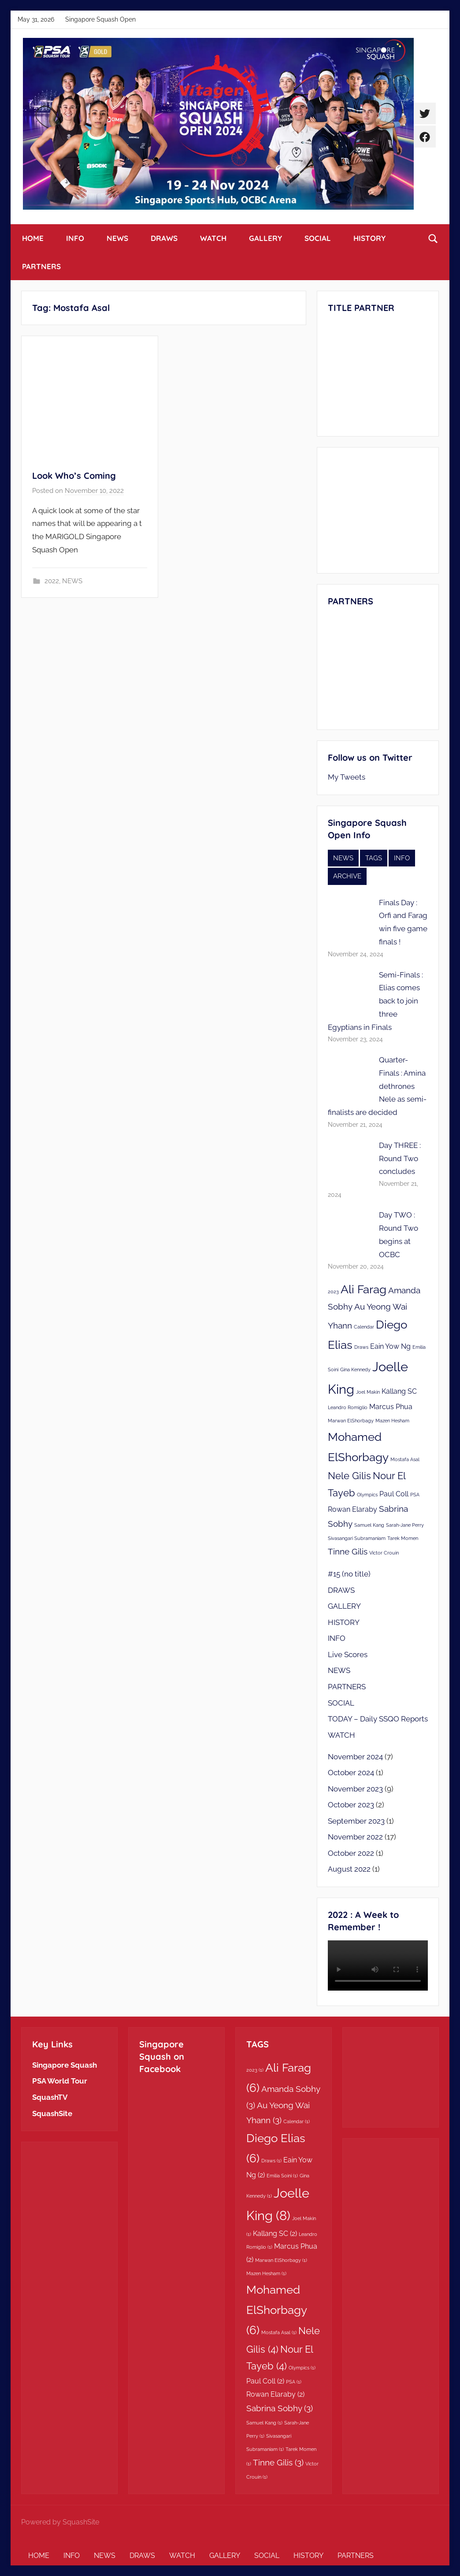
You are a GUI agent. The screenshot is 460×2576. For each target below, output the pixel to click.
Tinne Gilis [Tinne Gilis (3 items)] (347, 1552)
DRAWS (164, 238)
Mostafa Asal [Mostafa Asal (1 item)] (404, 1459)
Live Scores (347, 1654)
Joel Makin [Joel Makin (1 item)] (368, 1392)
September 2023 (356, 1821)
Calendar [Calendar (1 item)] (364, 1326)
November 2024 (355, 1756)
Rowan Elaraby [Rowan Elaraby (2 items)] (352, 1509)
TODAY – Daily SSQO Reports (378, 1718)
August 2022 (349, 1869)
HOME (33, 238)
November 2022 (355, 1836)
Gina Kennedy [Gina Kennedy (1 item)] (355, 1369)
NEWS (117, 238)
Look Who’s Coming (74, 475)
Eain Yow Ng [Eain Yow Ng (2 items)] (390, 1346)
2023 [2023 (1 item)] (333, 1291)
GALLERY (265, 238)
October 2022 (351, 1853)
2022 (52, 581)
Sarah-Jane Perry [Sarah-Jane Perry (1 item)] (405, 1525)
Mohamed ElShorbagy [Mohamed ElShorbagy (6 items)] (276, 2310)
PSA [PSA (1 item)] (414, 1494)
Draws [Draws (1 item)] (361, 1347)
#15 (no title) (349, 1573)
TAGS (373, 858)
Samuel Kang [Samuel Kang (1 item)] (369, 1525)
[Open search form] (433, 238)
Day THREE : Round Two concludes (400, 1158)
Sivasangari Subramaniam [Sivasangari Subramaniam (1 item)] (357, 1538)
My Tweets (346, 777)
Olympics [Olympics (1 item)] (367, 1494)
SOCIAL (317, 238)
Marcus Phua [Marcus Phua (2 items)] (390, 1407)
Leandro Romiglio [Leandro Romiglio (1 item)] (347, 1407)
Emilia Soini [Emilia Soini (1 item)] (282, 2175)
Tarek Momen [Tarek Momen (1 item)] (402, 1538)
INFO (75, 238)
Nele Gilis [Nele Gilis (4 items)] (349, 1475)
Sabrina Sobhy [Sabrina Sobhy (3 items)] (279, 2408)
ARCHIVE (347, 876)
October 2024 (351, 1772)
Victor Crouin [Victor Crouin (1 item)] (384, 1552)
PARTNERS (41, 266)
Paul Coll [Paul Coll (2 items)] (393, 1494)
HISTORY (369, 238)
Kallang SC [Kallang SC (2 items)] (399, 1391)
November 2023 (355, 1788)
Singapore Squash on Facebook (161, 2056)
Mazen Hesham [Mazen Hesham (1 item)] (392, 1420)
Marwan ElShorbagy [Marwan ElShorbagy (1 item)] (351, 1420)
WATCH (213, 238)
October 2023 (351, 1804)
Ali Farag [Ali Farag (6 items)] (363, 1289)
